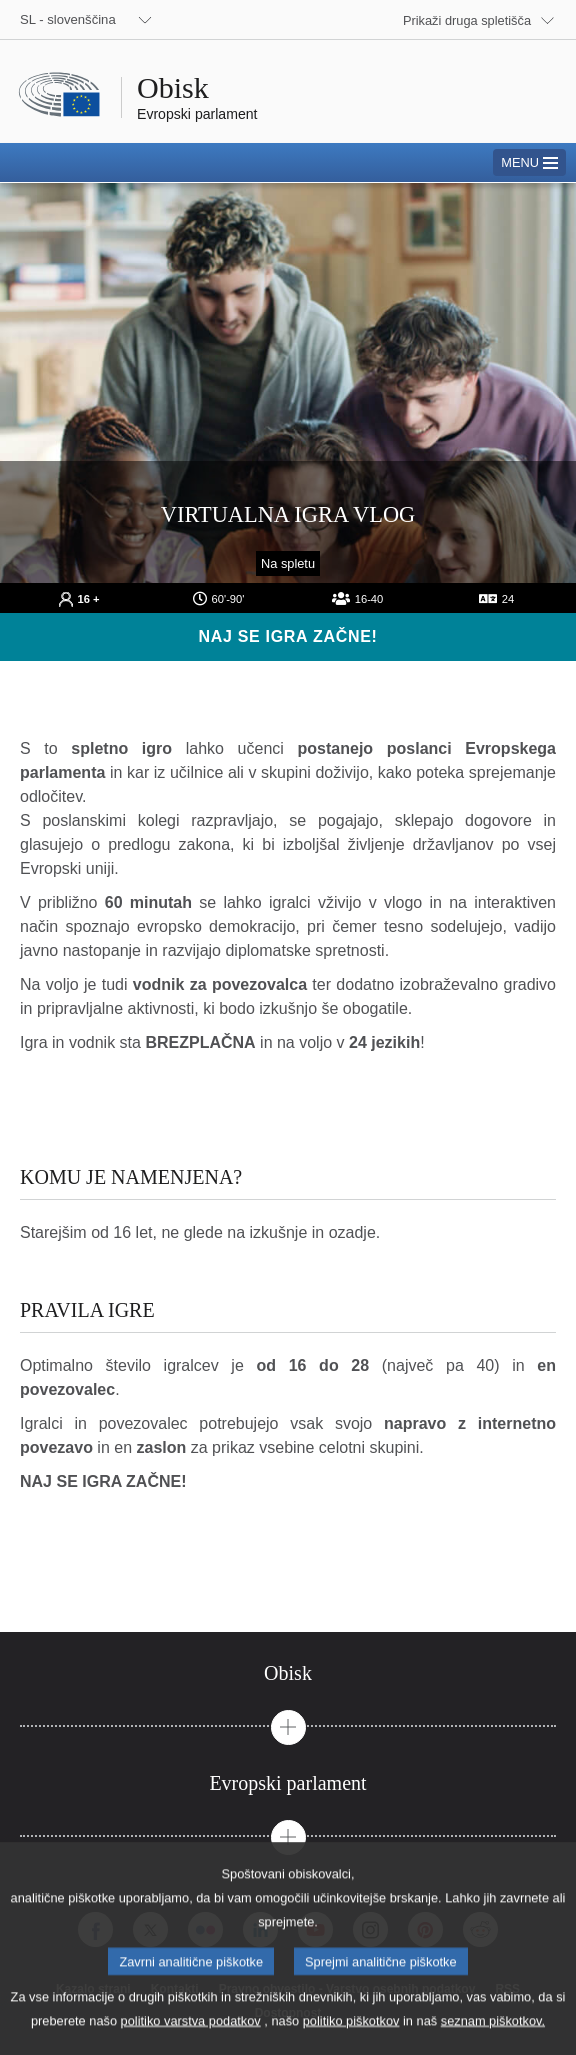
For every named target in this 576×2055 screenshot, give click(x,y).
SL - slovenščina (68, 19)
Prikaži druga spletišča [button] (467, 20)
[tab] (288, 1673)
